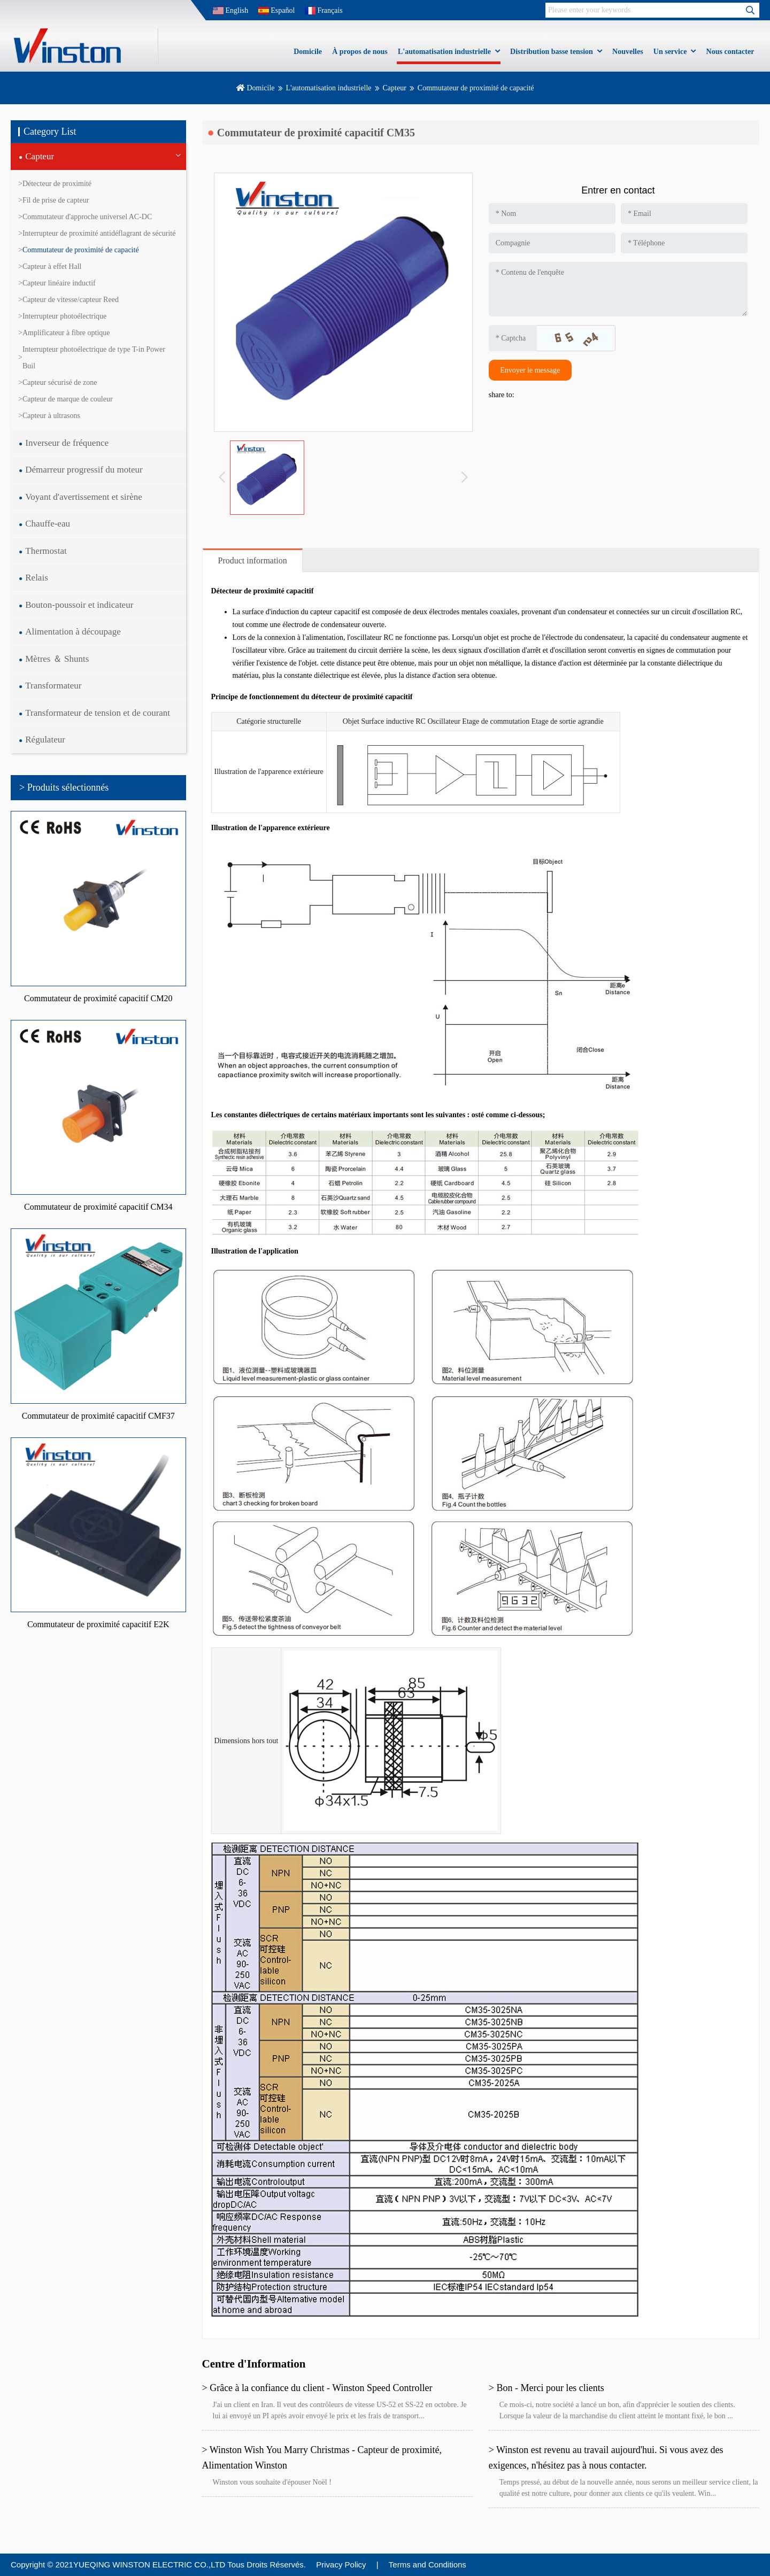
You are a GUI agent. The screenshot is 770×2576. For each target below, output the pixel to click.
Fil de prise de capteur (55, 200)
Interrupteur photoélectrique (64, 316)
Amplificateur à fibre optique (66, 333)
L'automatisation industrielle (444, 52)
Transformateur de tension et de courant (97, 713)
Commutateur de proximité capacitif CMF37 (98, 1415)
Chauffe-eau (47, 524)
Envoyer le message (530, 370)
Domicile (308, 52)
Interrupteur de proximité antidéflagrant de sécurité (99, 233)
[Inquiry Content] (618, 289)
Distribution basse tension (551, 52)
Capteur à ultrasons (51, 416)
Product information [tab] (252, 560)
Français (324, 10)
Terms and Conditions (427, 2564)
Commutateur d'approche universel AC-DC (87, 217)
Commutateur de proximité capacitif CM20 (98, 998)
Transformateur (53, 685)
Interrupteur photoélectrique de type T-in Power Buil (93, 357)
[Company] (552, 243)
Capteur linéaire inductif (59, 283)
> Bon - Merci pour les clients (546, 2387)
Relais (36, 578)
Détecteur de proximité (56, 184)
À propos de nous (360, 52)
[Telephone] (684, 243)
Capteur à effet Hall (52, 266)
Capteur (394, 88)
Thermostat (45, 551)
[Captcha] (513, 338)
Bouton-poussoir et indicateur (79, 605)
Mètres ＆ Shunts (57, 659)
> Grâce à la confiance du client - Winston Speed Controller (317, 2387)
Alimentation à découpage (72, 631)
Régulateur (45, 739)
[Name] (552, 213)
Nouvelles (627, 52)
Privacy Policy (341, 2564)
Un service (670, 52)
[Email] (684, 213)
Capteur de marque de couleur (67, 399)
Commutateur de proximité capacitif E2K (98, 1624)
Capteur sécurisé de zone (59, 382)
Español (276, 10)
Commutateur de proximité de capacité (80, 250)
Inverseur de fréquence (67, 443)
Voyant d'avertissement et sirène (83, 497)
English (230, 10)
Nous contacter (730, 52)
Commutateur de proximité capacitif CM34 (98, 1206)
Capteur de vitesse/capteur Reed (70, 300)
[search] (750, 10)
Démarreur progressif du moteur (84, 470)
